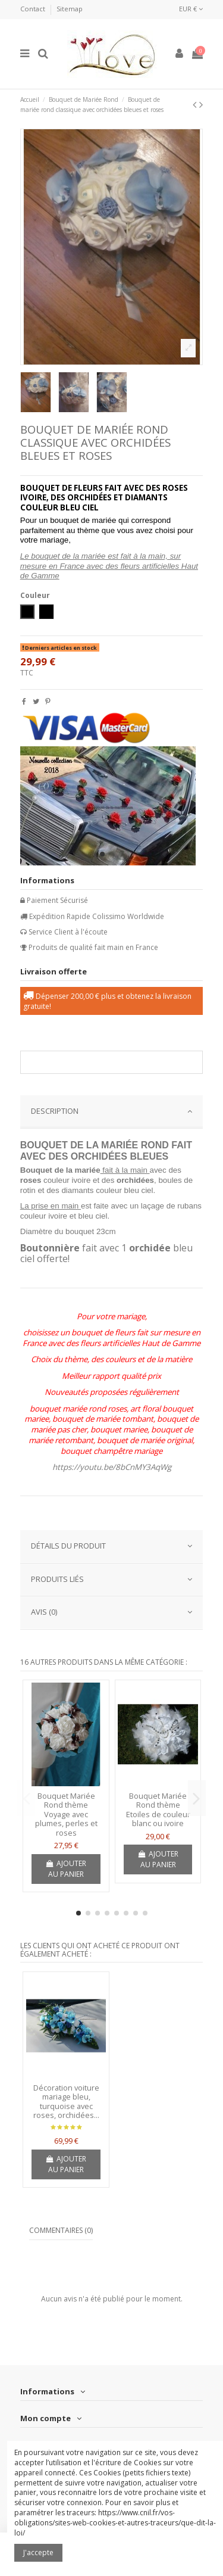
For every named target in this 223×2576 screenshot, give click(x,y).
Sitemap (69, 8)
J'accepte (38, 2552)
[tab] (111, 1112)
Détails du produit (112, 1546)
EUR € (191, 8)
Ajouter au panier (66, 1868)
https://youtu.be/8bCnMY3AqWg (111, 1467)
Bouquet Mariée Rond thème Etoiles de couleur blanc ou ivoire (158, 1809)
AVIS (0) (112, 1612)
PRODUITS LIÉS (112, 1579)
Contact (33, 8)
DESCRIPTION (112, 1111)
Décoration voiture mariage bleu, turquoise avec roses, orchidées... (66, 2101)
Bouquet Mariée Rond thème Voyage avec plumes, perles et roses (66, 1814)
